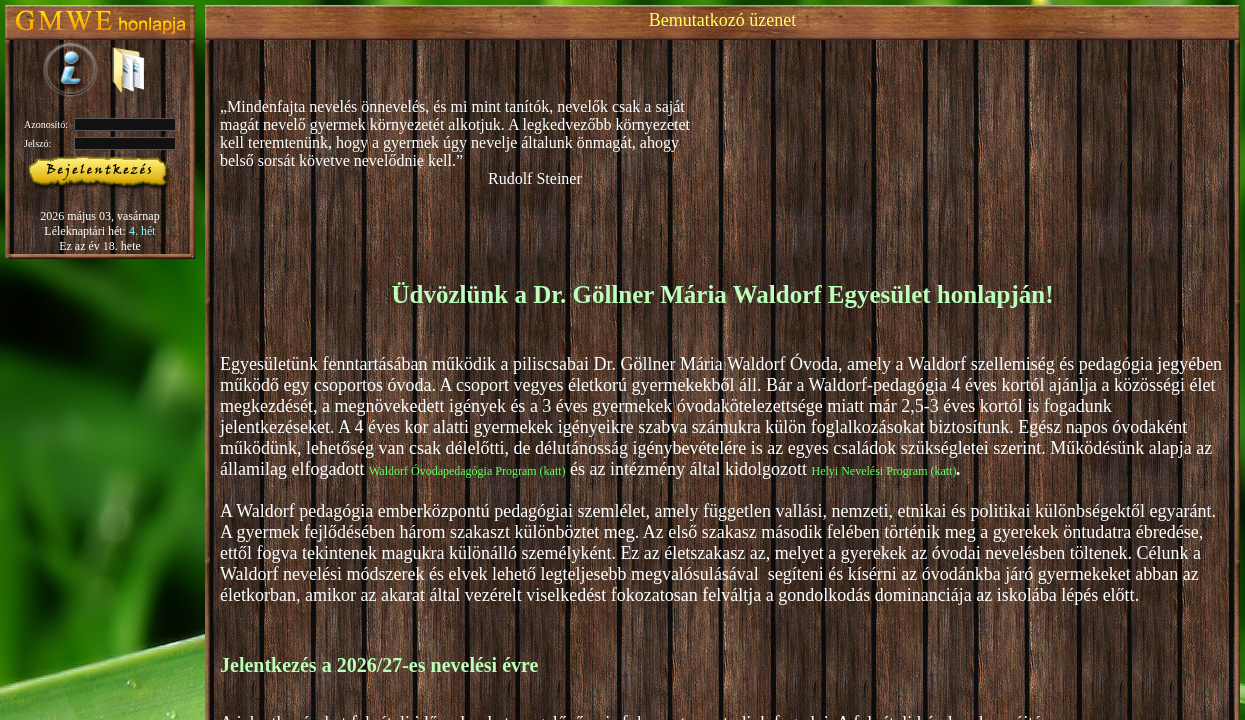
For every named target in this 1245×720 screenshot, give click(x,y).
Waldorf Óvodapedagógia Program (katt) (467, 471)
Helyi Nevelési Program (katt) (884, 471)
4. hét (142, 231)
